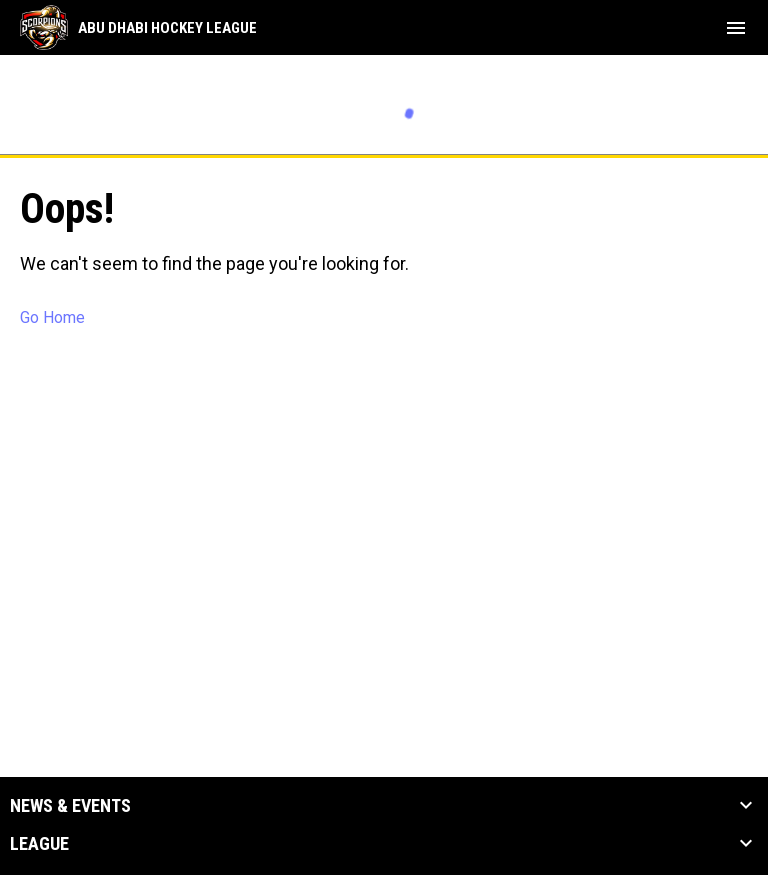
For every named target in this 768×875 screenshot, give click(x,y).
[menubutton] (736, 28)
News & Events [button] (70, 806)
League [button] (39, 844)
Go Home (52, 317)
